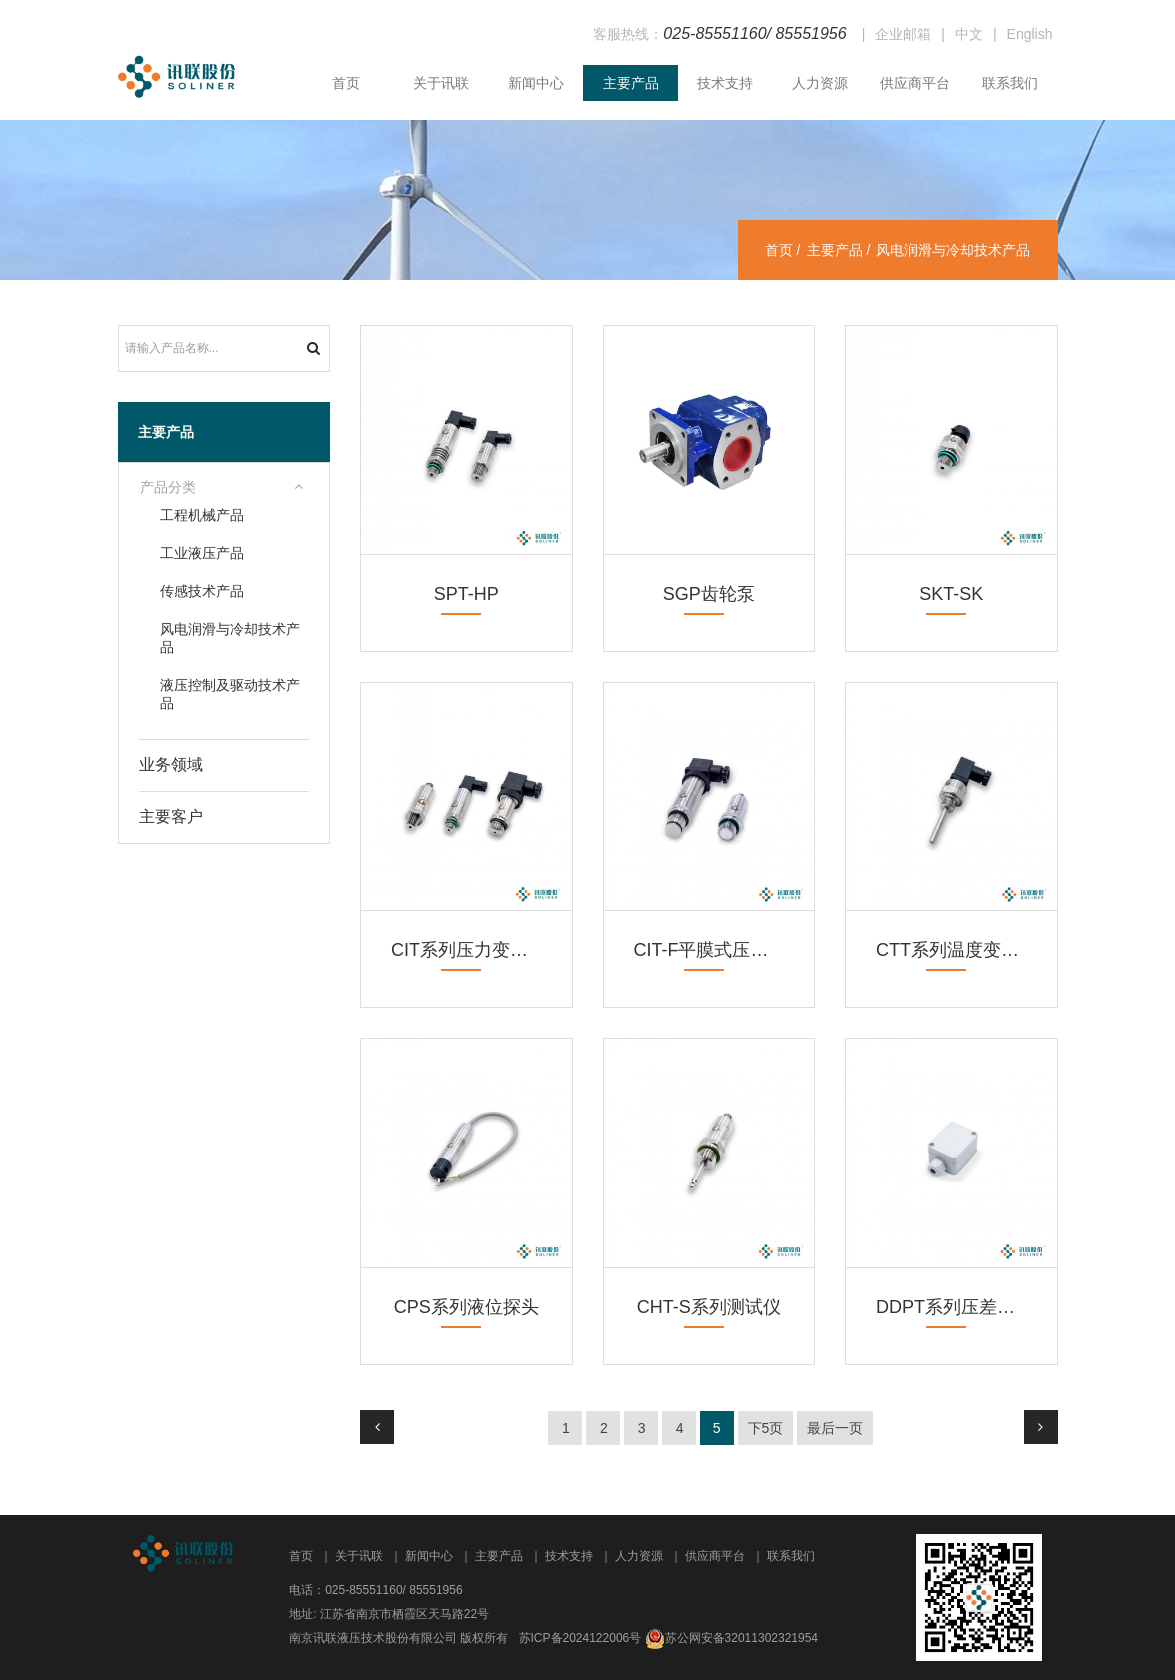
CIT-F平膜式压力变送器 (728, 950)
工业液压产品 (202, 553)
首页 (346, 83)
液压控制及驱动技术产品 (230, 694)
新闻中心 (536, 83)
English (1030, 34)
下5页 (766, 1428)
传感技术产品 (202, 591)
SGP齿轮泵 (709, 594)
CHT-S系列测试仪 (709, 1307)
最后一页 (835, 1428)
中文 (969, 34)
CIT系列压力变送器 (468, 950)
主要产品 (631, 83)
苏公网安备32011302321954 (741, 1638)
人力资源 (820, 83)
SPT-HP (466, 594)
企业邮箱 (903, 34)
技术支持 (725, 83)
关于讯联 (441, 83)
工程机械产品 (202, 515)
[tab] (224, 488)
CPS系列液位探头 (466, 1307)
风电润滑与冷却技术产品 (230, 638)
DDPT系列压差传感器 (963, 1307)
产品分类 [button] (168, 487)
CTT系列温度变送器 (956, 950)
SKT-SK (951, 594)
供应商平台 (915, 83)
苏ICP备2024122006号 (580, 1638)
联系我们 (1010, 83)
